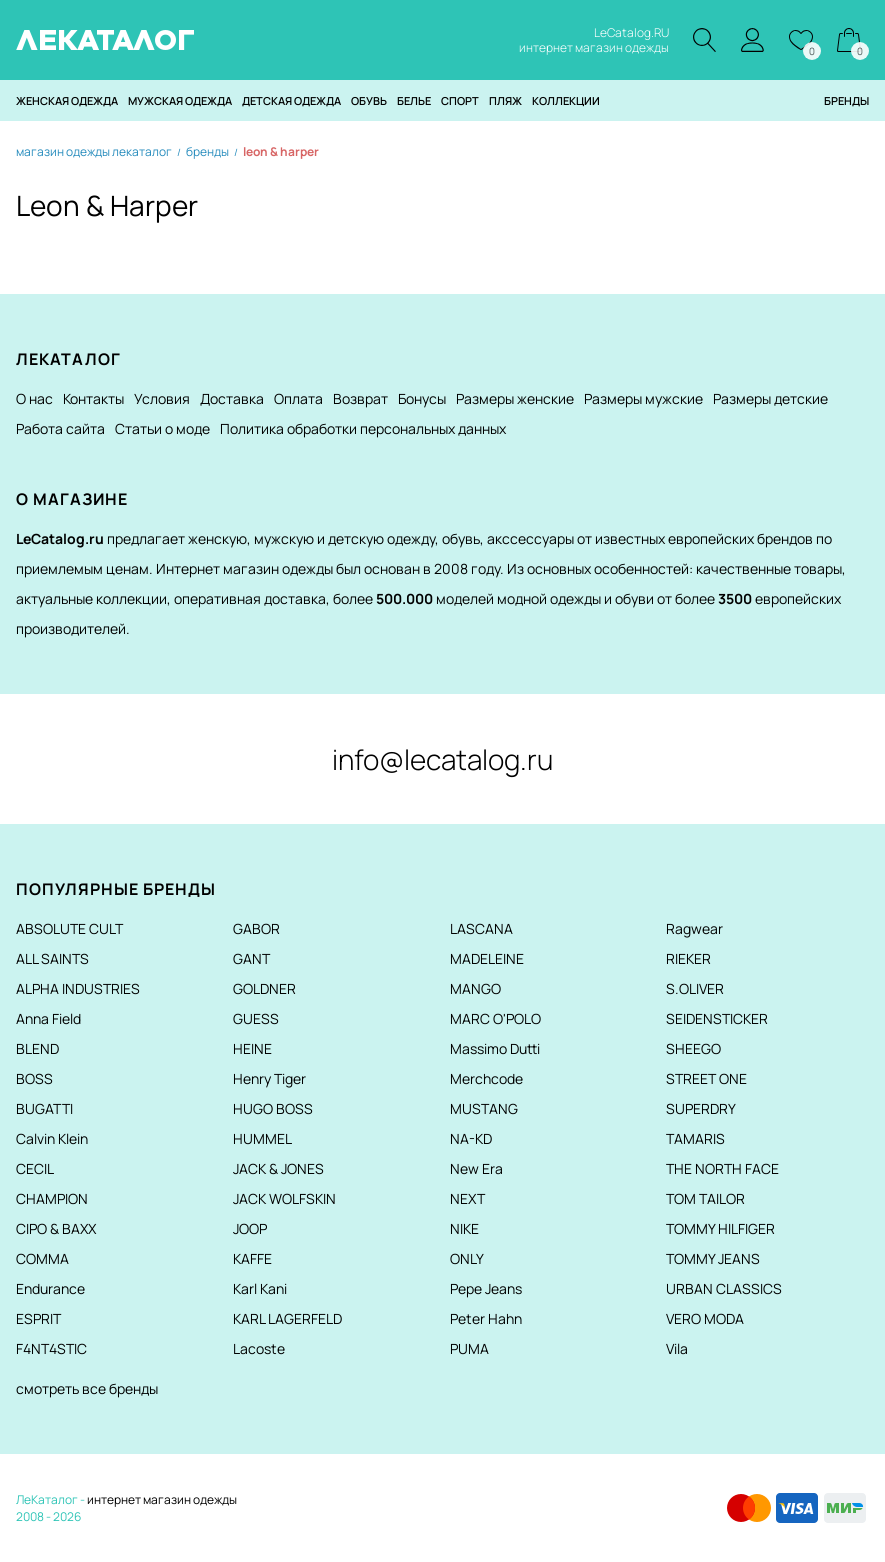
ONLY (467, 1258)
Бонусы (422, 398)
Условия (162, 398)
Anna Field (48, 1018)
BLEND (37, 1048)
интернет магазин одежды (162, 1499)
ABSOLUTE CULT (69, 928)
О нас (34, 398)
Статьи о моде (162, 428)
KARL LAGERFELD (287, 1318)
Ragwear (694, 928)
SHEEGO (693, 1048)
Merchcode (486, 1078)
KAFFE (252, 1258)
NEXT (467, 1198)
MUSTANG (484, 1108)
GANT (251, 958)
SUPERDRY (701, 1108)
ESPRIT (38, 1318)
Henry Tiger (269, 1078)
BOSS (34, 1078)
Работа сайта (60, 428)
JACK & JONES (278, 1168)
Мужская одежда (180, 100)
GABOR (256, 928)
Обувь (369, 100)
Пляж (505, 100)
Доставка (232, 398)
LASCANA (481, 928)
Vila (677, 1348)
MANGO (475, 988)
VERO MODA (705, 1318)
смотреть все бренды (87, 1388)
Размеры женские (515, 398)
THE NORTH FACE (722, 1168)
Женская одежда (67, 100)
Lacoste (259, 1348)
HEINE (252, 1048)
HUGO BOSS (273, 1108)
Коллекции (566, 100)
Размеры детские (770, 398)
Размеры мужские (643, 398)
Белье (414, 100)
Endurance (50, 1288)
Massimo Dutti (495, 1048)
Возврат (360, 398)
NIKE (464, 1228)
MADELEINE (487, 958)
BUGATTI (44, 1108)
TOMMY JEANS (713, 1258)
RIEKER (688, 958)
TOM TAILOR (705, 1198)
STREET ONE (706, 1078)
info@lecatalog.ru (442, 759)
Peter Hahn (486, 1318)
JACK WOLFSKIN (284, 1198)
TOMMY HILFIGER (720, 1228)
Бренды (846, 100)
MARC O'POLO (495, 1018)
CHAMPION (52, 1198)
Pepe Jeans (486, 1288)
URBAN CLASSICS (724, 1288)
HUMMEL (262, 1138)
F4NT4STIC (51, 1348)
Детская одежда (291, 100)
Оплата (298, 398)
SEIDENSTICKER (717, 1018)
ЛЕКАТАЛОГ (105, 40)
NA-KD (471, 1138)
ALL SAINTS (52, 958)
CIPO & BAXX (56, 1228)
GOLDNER (264, 988)
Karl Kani (260, 1288)
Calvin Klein (52, 1138)
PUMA (469, 1348)
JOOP (250, 1228)
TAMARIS (695, 1138)
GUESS (256, 1018)
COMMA (42, 1258)
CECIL (35, 1168)
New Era (476, 1168)
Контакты (93, 398)
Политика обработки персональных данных (363, 428)
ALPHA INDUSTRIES (78, 988)
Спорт (460, 100)
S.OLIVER (695, 988)
